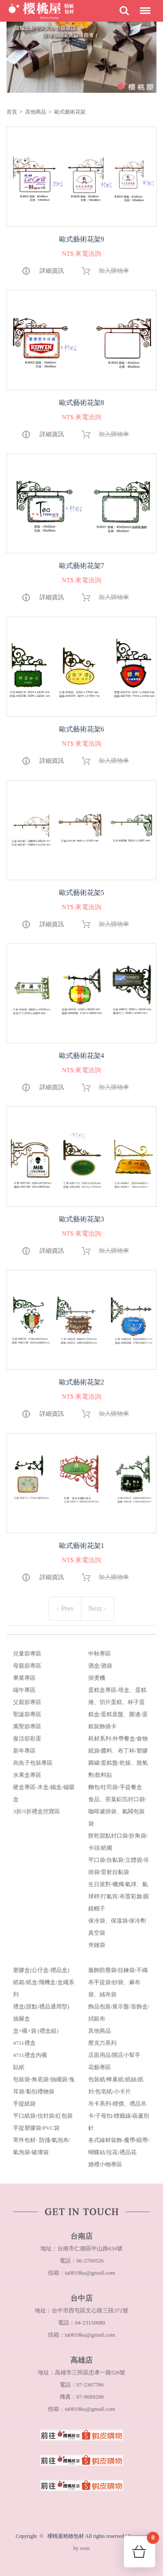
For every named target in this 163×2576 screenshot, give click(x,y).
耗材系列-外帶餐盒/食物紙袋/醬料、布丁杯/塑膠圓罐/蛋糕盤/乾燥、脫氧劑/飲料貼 (118, 1756)
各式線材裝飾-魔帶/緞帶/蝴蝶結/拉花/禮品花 (119, 2146)
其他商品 (35, 112)
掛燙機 (96, 1678)
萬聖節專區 (27, 1726)
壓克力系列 (102, 2043)
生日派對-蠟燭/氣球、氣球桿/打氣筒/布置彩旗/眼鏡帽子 (119, 1896)
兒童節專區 (27, 1653)
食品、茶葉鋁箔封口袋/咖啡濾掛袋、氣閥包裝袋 (117, 1811)
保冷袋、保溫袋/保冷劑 (117, 1920)
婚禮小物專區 (105, 2164)
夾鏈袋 (96, 1945)
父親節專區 (27, 1702)
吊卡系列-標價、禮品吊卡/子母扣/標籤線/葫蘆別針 (119, 2115)
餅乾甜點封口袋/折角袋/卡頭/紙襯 (118, 1841)
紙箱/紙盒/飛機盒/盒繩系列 (43, 1988)
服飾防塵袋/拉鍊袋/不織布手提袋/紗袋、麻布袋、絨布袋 (118, 1982)
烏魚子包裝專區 (33, 1763)
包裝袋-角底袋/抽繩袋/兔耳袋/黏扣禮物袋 (44, 2085)
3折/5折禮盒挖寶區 (36, 1811)
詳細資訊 (52, 271)
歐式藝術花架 (70, 112)
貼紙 (18, 2067)
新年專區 (24, 1750)
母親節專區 (27, 1665)
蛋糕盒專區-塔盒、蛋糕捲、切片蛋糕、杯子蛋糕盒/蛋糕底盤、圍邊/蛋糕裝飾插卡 (118, 1708)
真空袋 (96, 1933)
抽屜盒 (21, 2018)
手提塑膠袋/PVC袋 (36, 2128)
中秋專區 (99, 1653)
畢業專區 (24, 1678)
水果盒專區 (27, 1775)
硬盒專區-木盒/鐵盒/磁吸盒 (44, 1793)
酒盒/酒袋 (100, 1665)
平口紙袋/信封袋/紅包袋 (43, 2115)
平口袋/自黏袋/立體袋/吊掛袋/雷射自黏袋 (119, 1866)
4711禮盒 (24, 2043)
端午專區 (24, 1690)
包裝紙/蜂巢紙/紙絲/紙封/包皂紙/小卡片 (116, 2085)
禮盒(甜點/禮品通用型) (41, 2006)
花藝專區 (99, 2067)
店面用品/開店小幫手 (114, 2055)
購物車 (151, 2540)
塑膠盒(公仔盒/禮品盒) (41, 1970)
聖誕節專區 (27, 1714)
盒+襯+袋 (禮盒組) (36, 2030)
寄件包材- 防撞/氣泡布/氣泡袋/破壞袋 (41, 2146)
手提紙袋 (24, 2103)
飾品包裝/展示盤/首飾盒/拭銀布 (119, 2012)
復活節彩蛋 (27, 1738)
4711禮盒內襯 (30, 2055)
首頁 (12, 112)
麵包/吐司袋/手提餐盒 (115, 1787)
